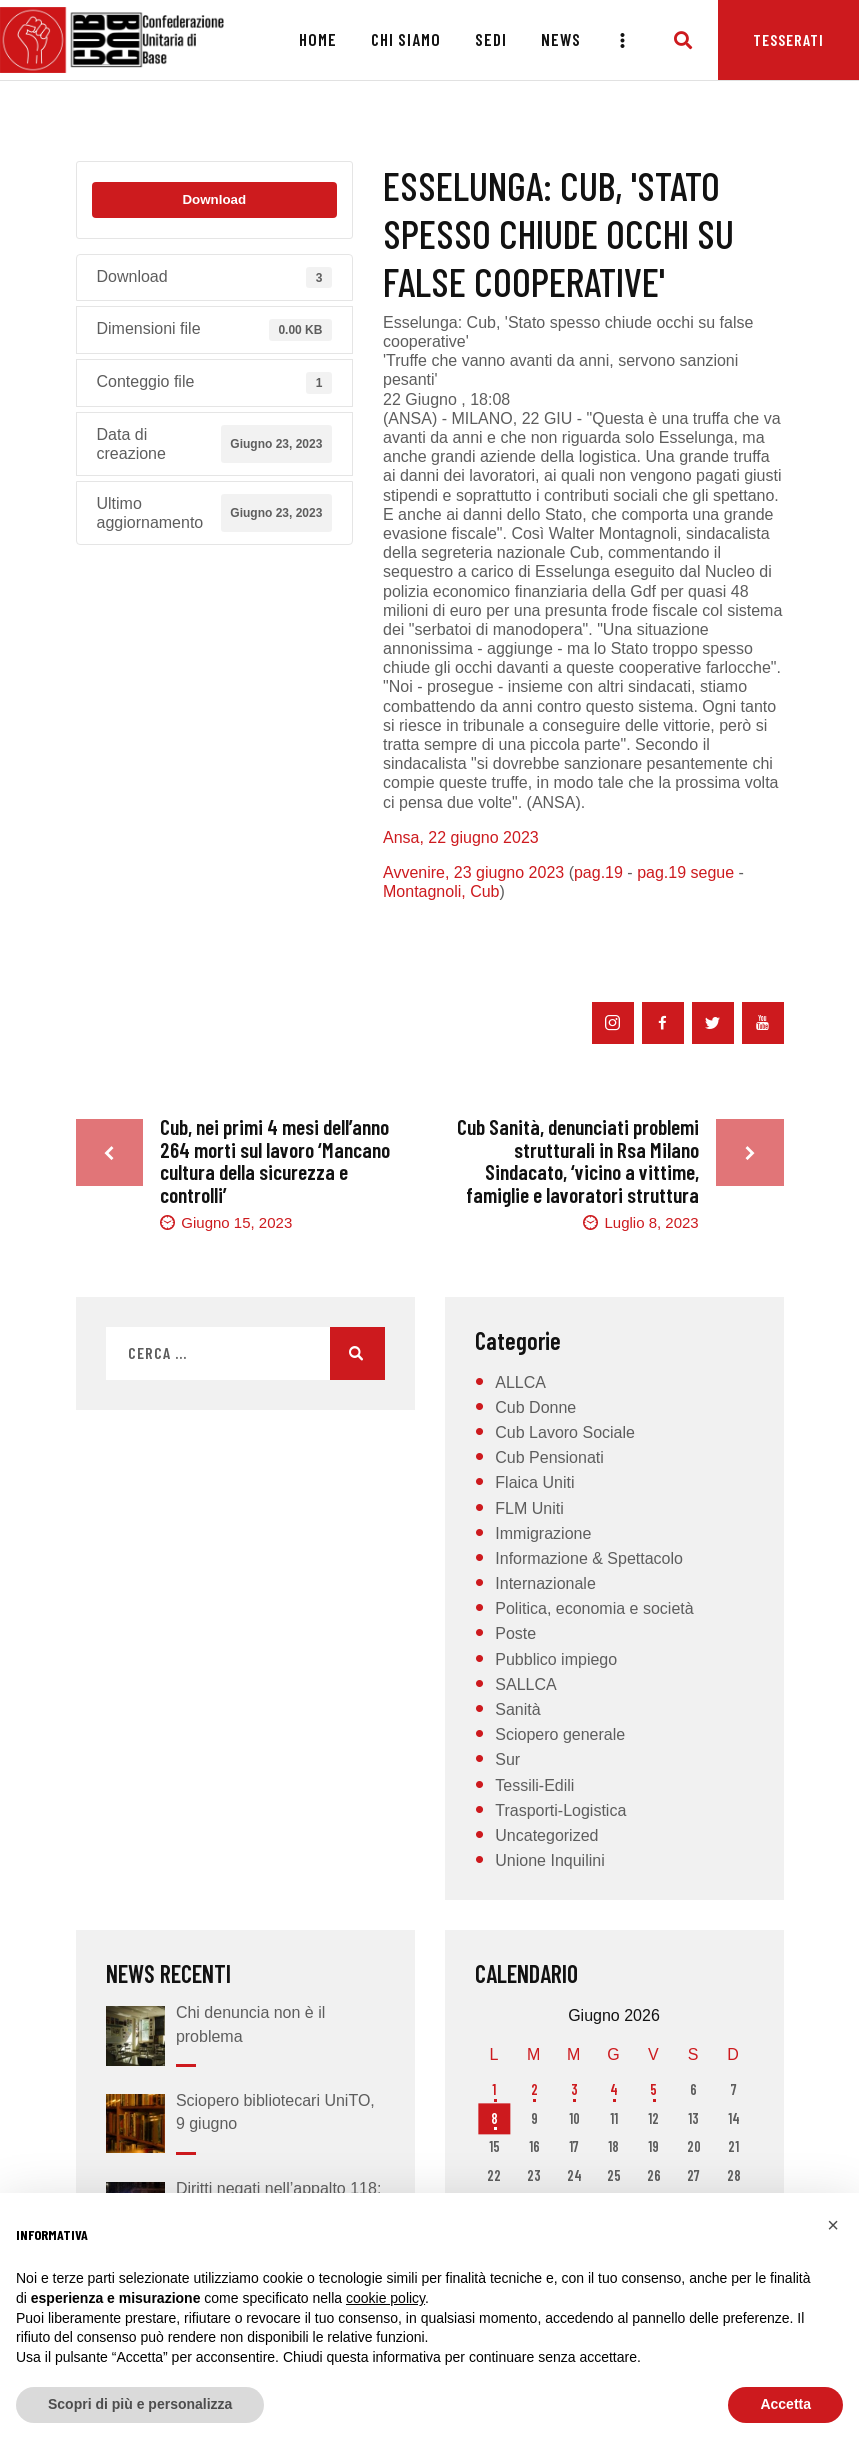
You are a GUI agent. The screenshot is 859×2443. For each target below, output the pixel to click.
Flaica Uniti (534, 1482)
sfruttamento (539, 960)
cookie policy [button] (385, 2298)
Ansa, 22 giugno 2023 (461, 837)
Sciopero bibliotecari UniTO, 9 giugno (275, 2112)
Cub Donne (535, 1407)
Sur (507, 1759)
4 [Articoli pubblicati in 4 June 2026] (614, 2089)
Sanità (517, 1709)
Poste (515, 1633)
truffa (632, 960)
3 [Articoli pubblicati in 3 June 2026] (574, 2089)
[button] (833, 2225)
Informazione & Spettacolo (589, 1558)
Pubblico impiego (556, 1659)
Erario (414, 929)
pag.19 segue (685, 872)
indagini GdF (430, 960)
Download (214, 199)
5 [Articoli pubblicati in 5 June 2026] (653, 2089)
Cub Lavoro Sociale (565, 1432)
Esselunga (502, 929)
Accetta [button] (785, 2404)
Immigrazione (543, 1533)
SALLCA (525, 1684)
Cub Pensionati (549, 1457)
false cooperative (616, 929)
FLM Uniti (529, 1508)
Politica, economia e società (594, 1608)
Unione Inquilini (549, 1860)
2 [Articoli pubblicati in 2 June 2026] (534, 2089)
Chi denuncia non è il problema (250, 2024)
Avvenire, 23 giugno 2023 (473, 872)
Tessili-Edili (534, 1785)
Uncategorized (546, 1835)
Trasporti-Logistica (560, 1810)
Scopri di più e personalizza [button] (140, 2404)
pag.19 (598, 872)
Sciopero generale (560, 1734)
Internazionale (545, 1583)
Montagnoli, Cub (441, 891)
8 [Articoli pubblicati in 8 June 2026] (494, 2118)
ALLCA (520, 1382)
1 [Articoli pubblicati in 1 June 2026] (494, 2089)
